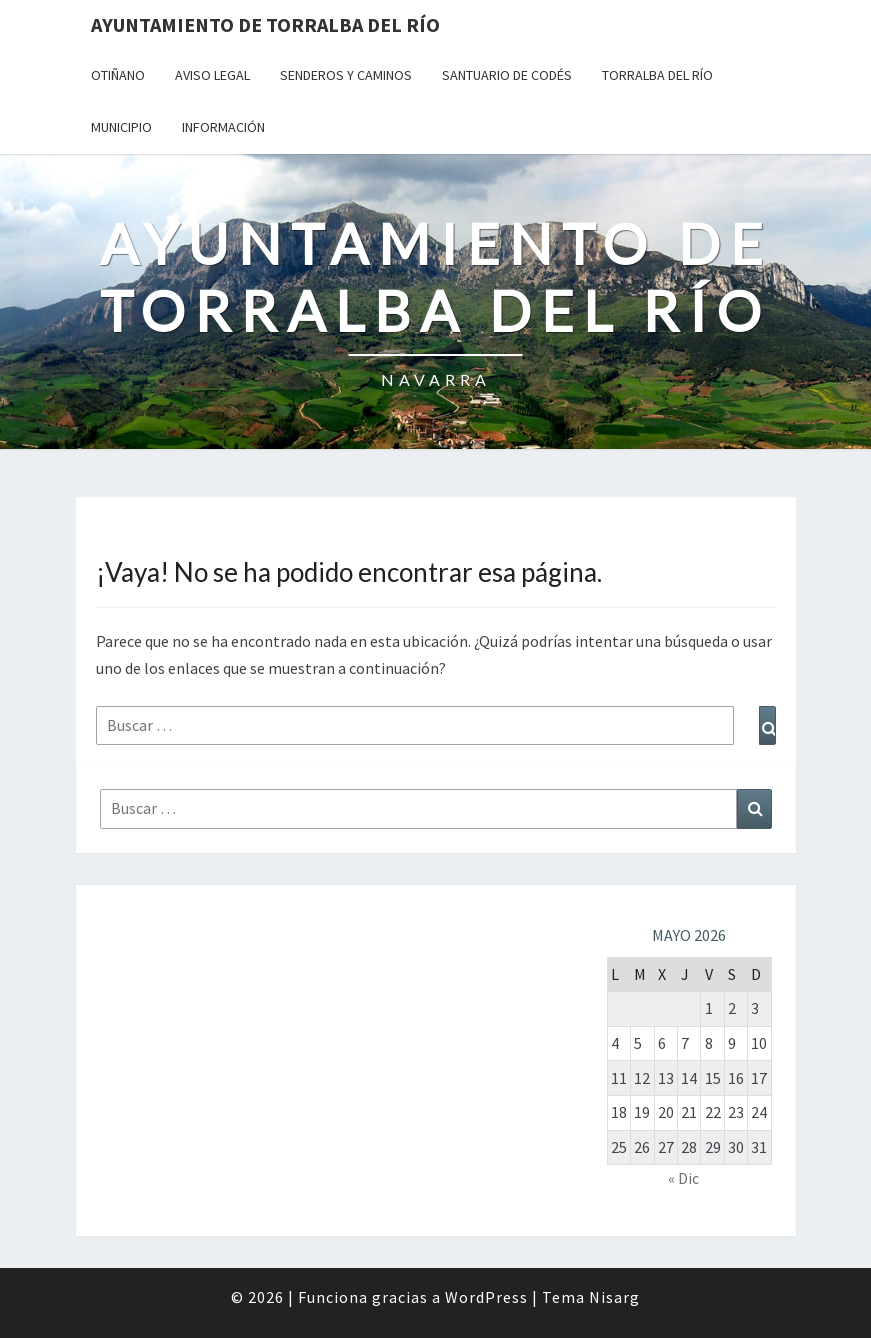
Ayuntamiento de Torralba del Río (265, 24)
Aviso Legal (212, 75)
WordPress (486, 1297)
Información (223, 127)
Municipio (121, 127)
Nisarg (614, 1297)
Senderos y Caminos (346, 75)
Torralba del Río (657, 75)
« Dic (683, 1178)
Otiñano (118, 75)
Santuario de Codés (507, 75)
